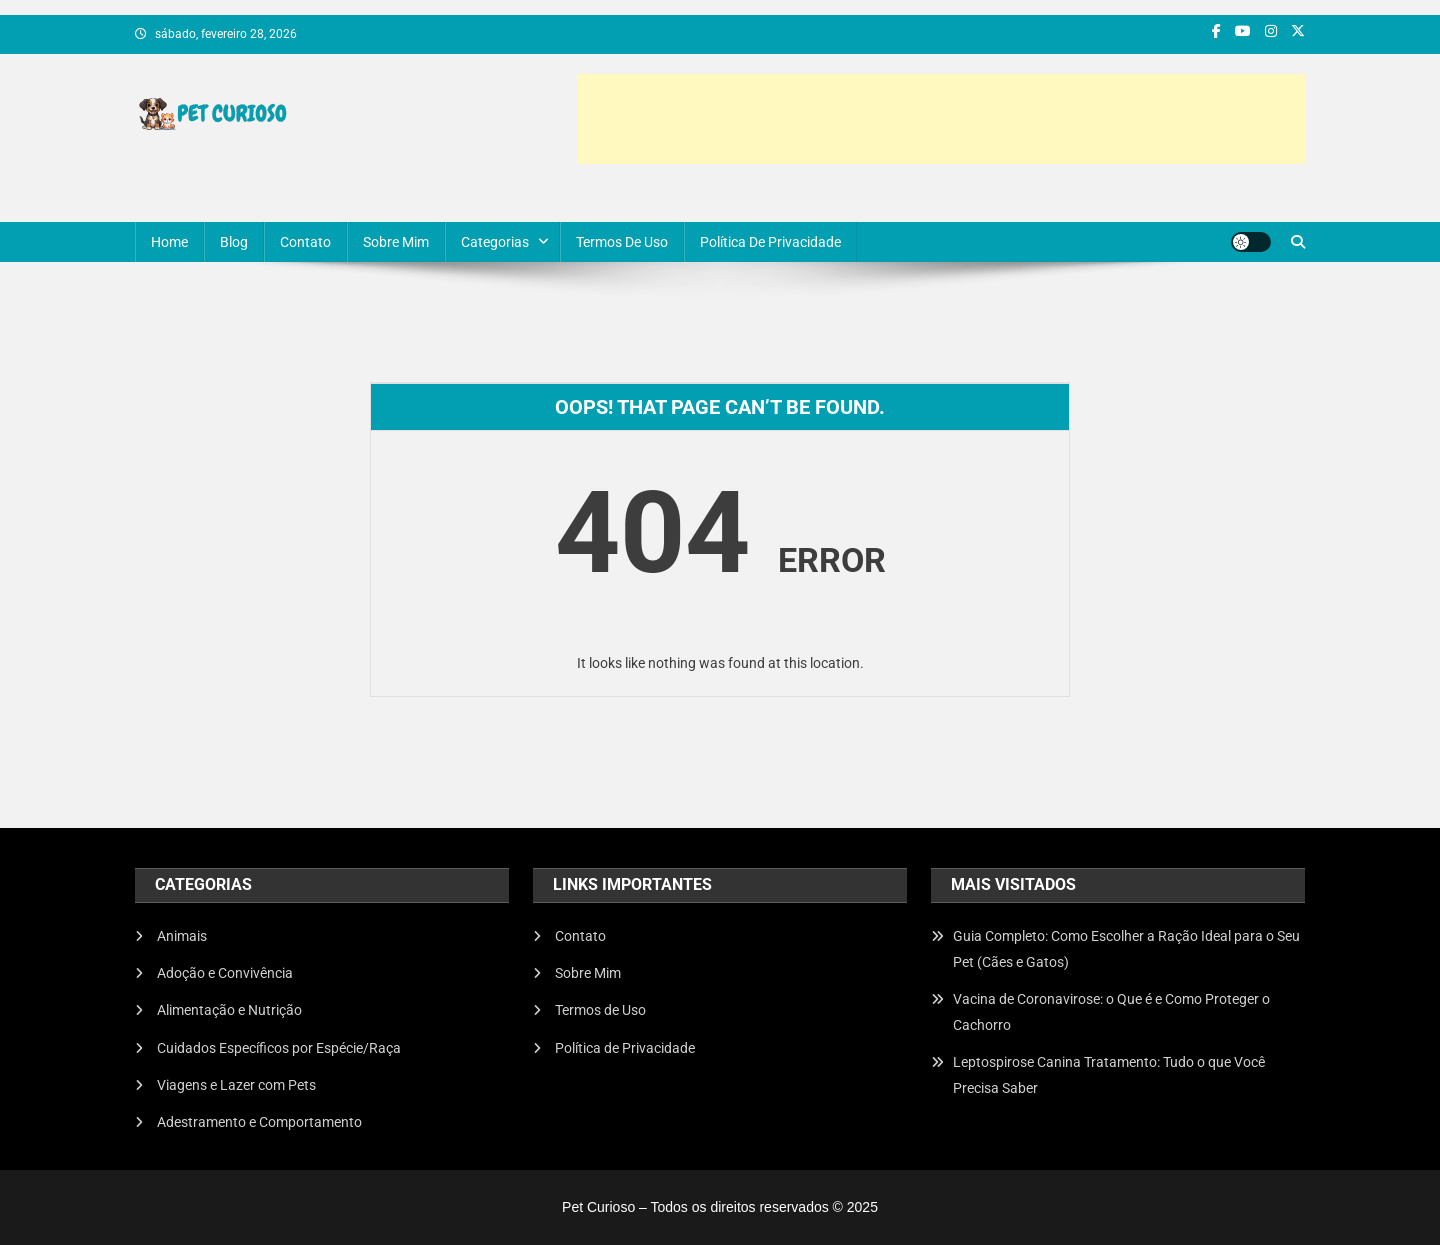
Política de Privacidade (770, 242)
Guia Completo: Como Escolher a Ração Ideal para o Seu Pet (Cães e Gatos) (1126, 949)
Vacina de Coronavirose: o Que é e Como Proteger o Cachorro (1111, 1012)
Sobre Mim (396, 242)
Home (169, 242)
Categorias (495, 242)
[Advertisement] (941, 119)
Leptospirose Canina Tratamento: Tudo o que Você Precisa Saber (1109, 1075)
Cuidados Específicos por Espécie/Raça (279, 1048)
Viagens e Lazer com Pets (236, 1085)
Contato (305, 242)
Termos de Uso (622, 242)
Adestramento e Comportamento (259, 1122)
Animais (182, 936)
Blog (234, 242)
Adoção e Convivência (225, 973)
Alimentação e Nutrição (229, 1010)
